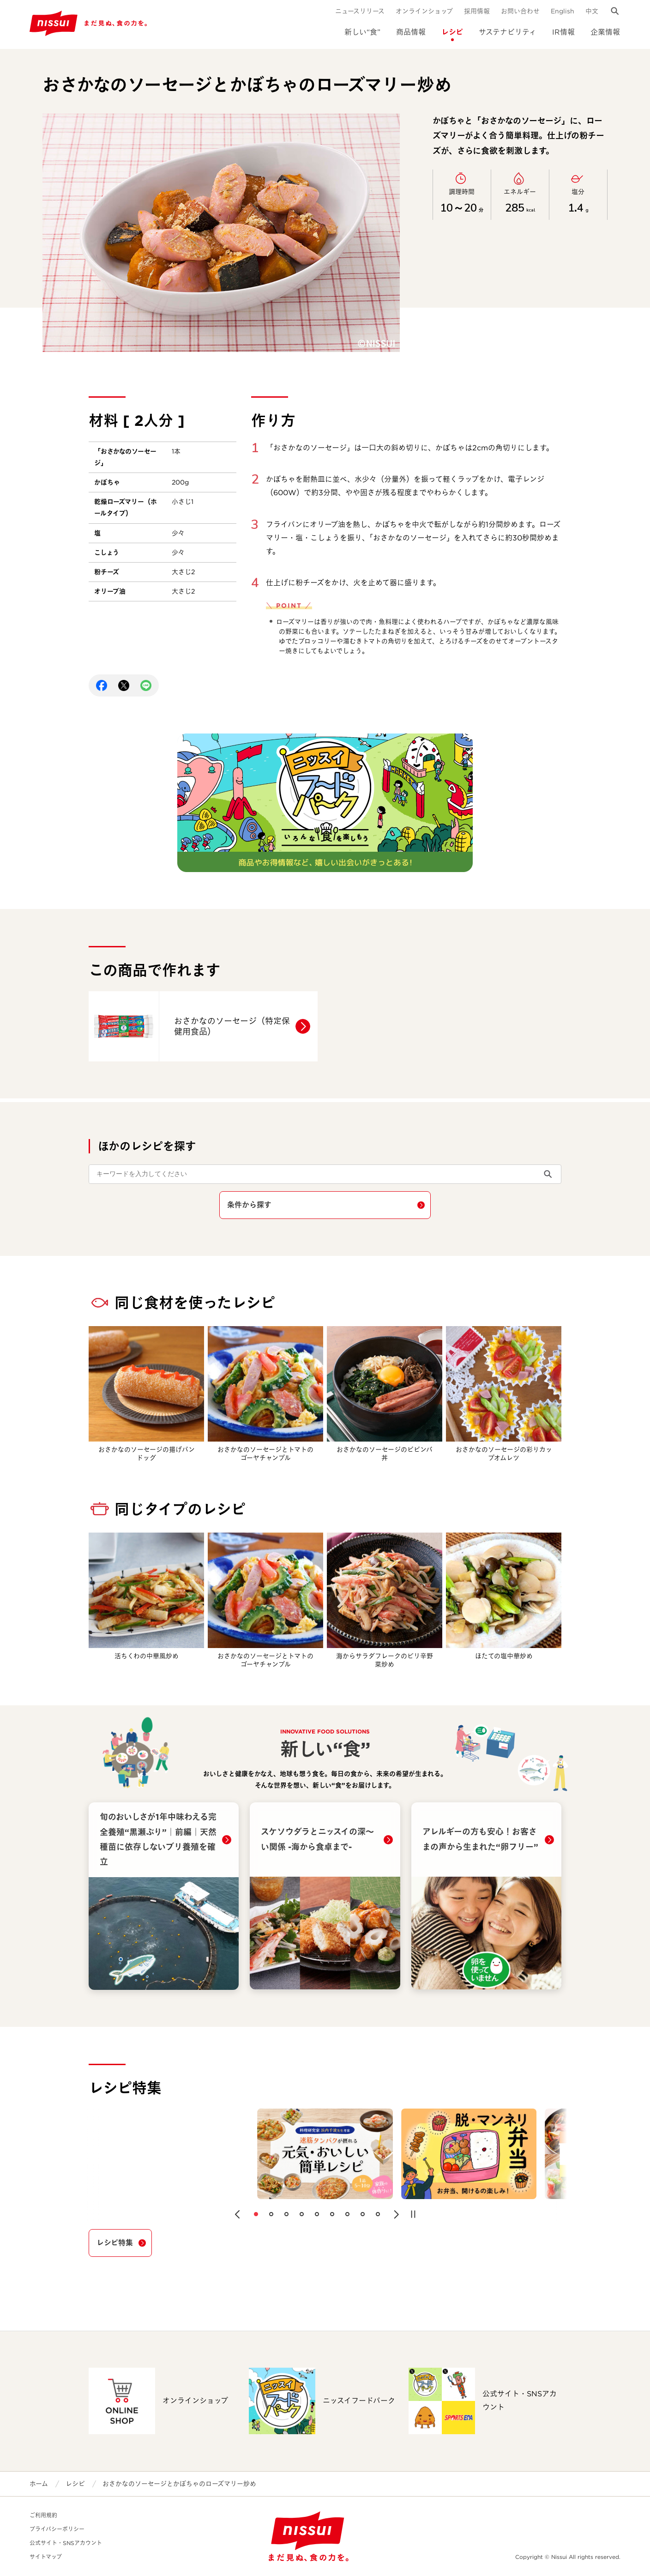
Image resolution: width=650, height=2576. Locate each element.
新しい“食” (362, 32)
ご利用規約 (43, 2515)
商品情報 (411, 32)
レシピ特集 (114, 2242)
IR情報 (563, 32)
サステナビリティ (507, 32)
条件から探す (249, 1204)
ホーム (39, 2483)
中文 (591, 11)
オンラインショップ (424, 11)
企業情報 (605, 32)
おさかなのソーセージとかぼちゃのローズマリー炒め (179, 2483)
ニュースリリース (360, 11)
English (562, 11)
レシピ (452, 32)
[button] (237, 2214)
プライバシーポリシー (57, 2529)
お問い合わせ (520, 11)
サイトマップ (46, 2556)
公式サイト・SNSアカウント (66, 2543)
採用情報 (477, 11)
